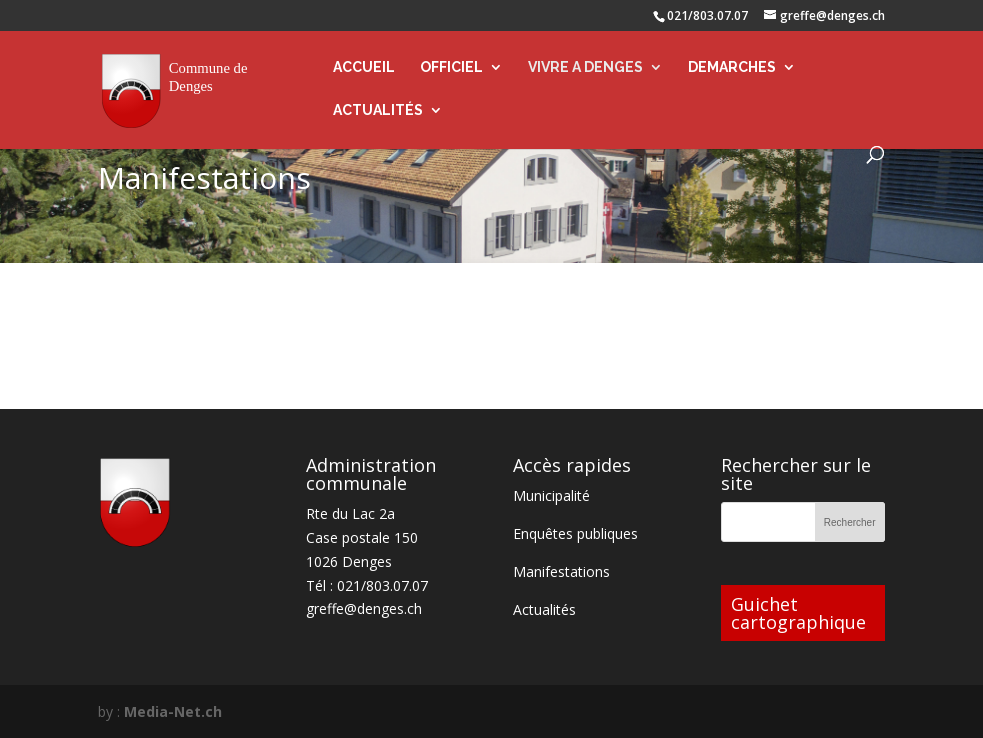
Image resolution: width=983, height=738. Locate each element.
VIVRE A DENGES (585, 67)
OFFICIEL (451, 67)
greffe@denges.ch (364, 608)
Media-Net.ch (173, 711)
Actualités (544, 609)
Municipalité (551, 495)
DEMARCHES (732, 67)
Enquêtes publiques (575, 533)
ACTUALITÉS (378, 110)
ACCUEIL (364, 67)
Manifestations (561, 571)
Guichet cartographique (798, 613)
